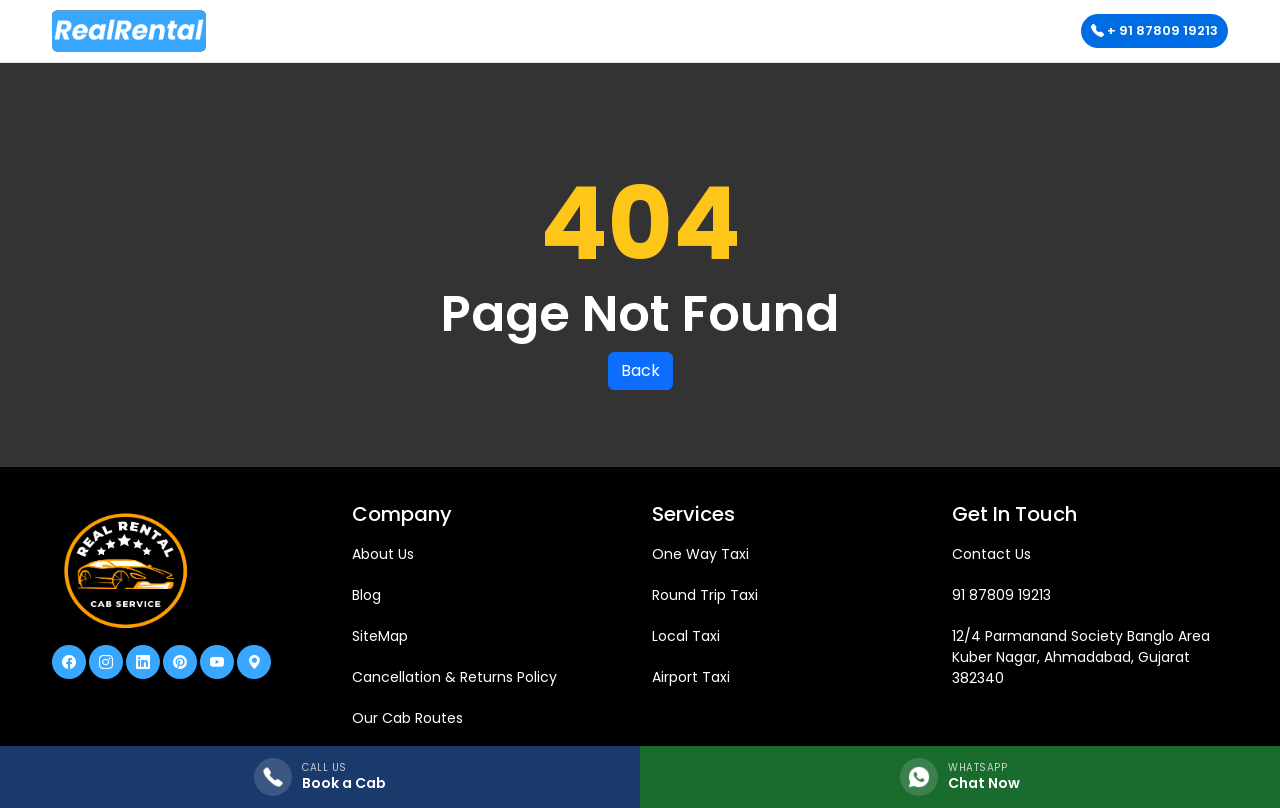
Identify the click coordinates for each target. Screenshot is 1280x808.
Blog (366, 595)
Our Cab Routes (407, 718)
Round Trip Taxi (705, 595)
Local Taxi (686, 636)
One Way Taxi (700, 554)
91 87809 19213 (1001, 595)
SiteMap (380, 636)
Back (640, 370)
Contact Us (991, 554)
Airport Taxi (691, 677)
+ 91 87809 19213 (1154, 30)
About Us (383, 554)
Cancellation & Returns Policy (454, 677)
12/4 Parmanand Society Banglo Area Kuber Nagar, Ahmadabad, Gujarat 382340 (1081, 657)
